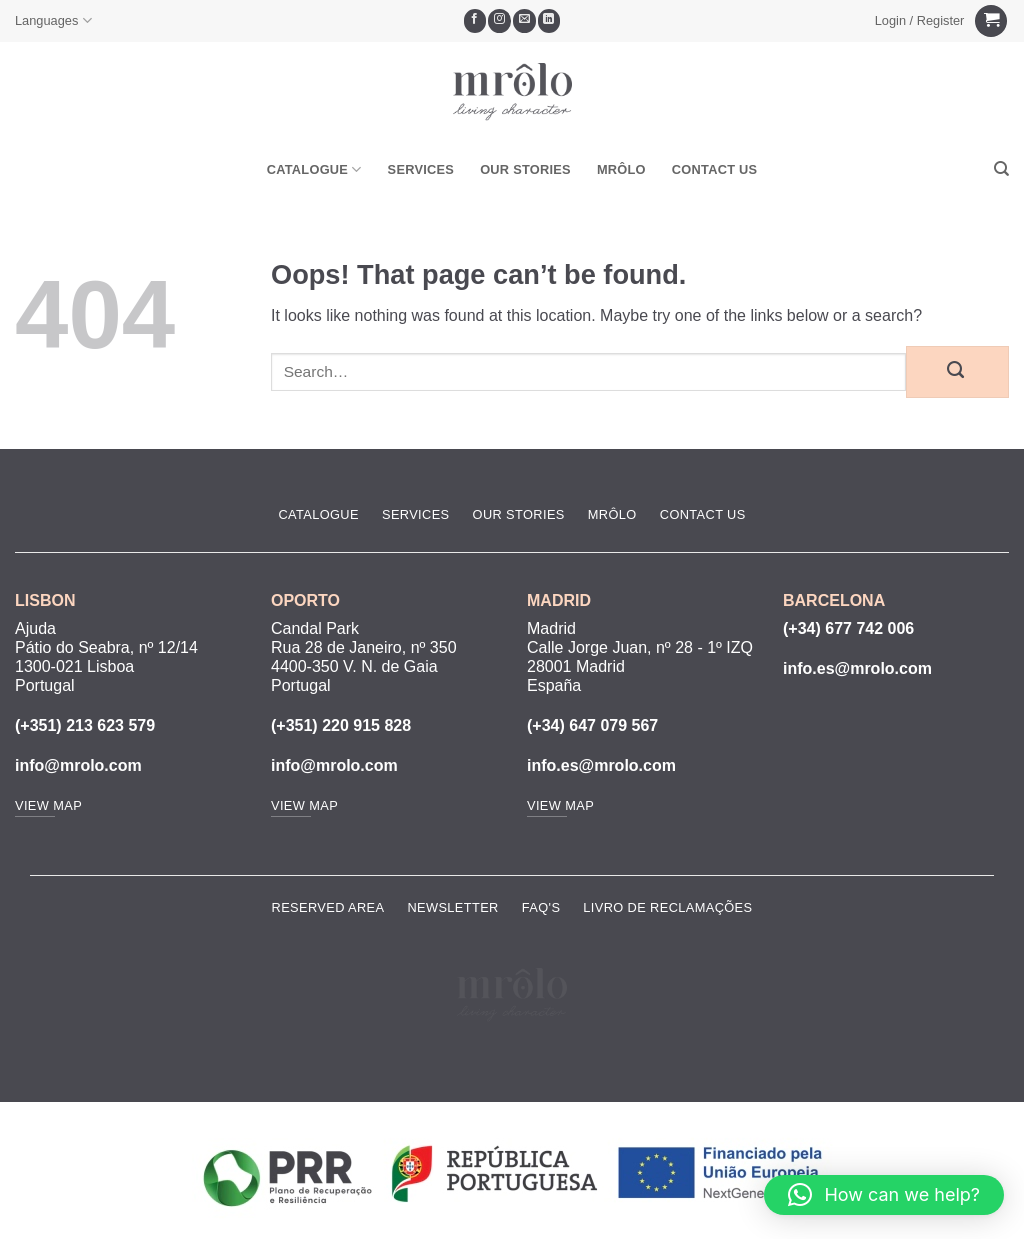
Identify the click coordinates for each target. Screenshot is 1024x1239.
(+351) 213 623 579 (85, 725)
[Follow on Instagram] (499, 21)
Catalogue (314, 169)
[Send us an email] (524, 21)
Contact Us (715, 169)
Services (421, 169)
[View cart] (991, 21)
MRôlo (621, 169)
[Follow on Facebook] (475, 21)
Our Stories (525, 169)
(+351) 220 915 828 (341, 725)
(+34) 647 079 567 (592, 725)
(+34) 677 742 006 (848, 628)
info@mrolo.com (78, 765)
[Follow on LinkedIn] (549, 21)
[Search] (1001, 169)
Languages (53, 20)
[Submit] (957, 372)
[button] (919, 21)
